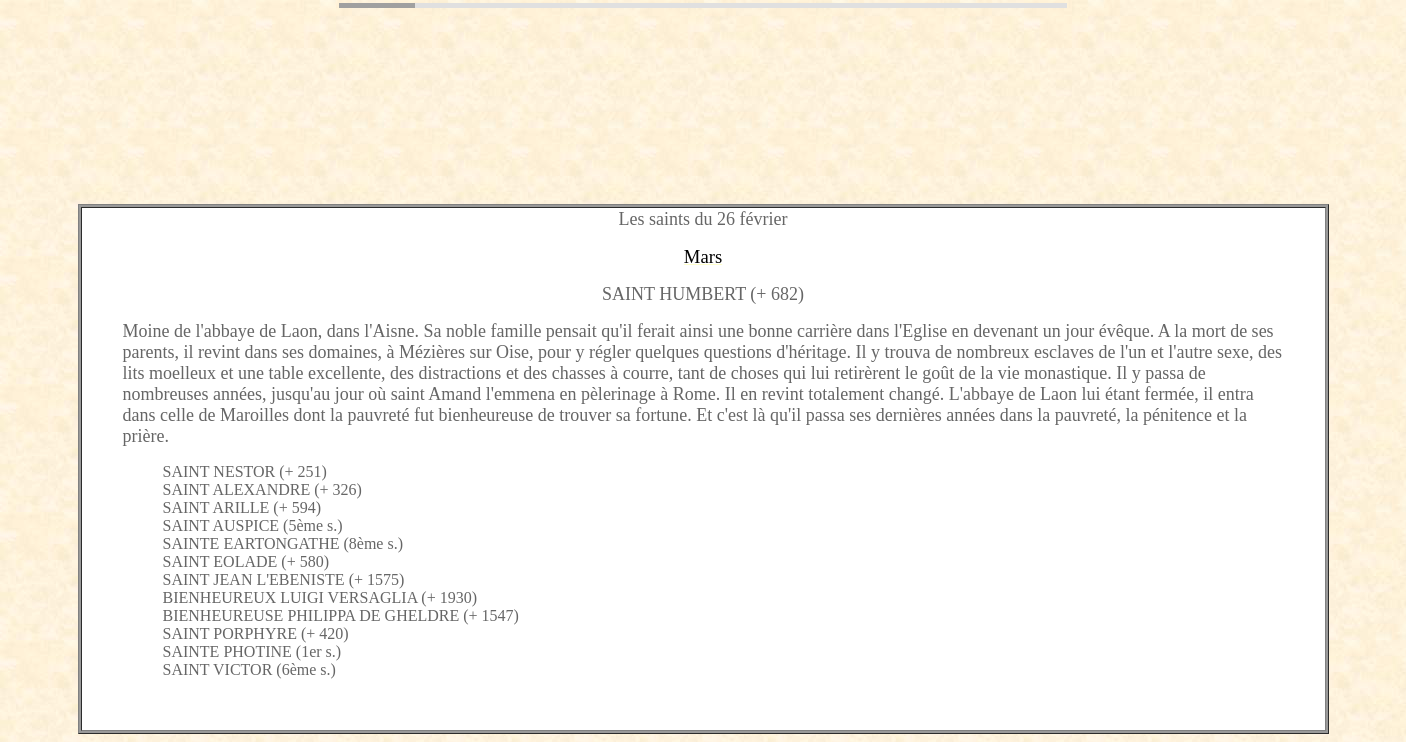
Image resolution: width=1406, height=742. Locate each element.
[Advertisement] (372, 143)
